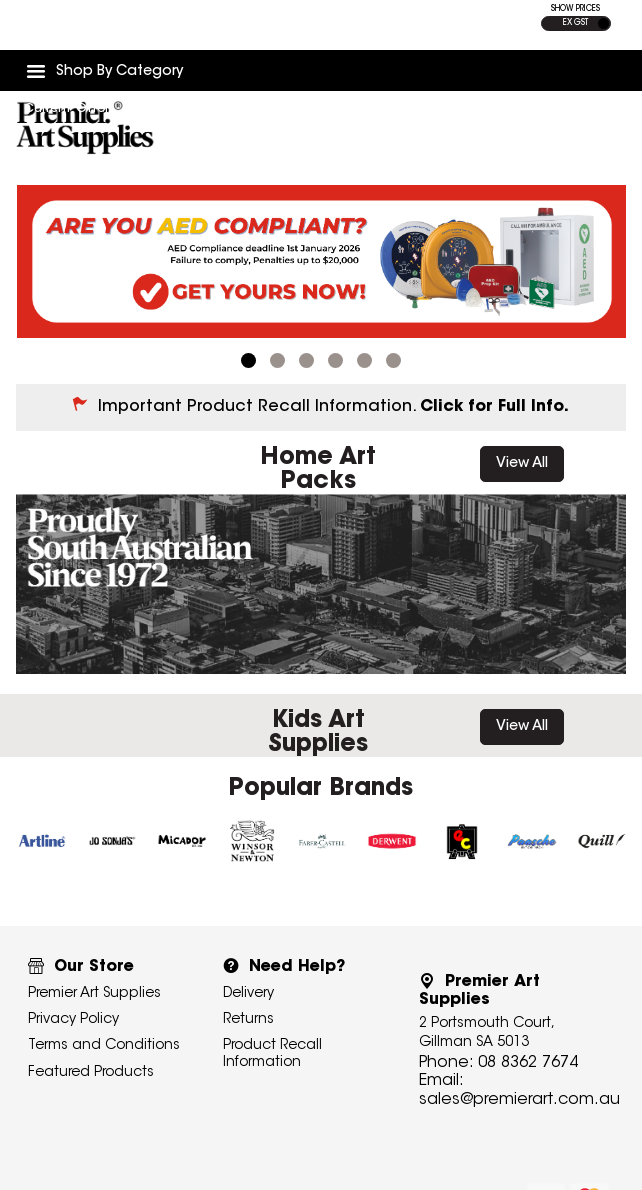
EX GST (575, 23)
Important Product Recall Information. (333, 390)
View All (522, 447)
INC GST (603, 23)
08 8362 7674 (528, 1042)
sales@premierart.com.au (519, 1079)
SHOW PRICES (575, 9)
